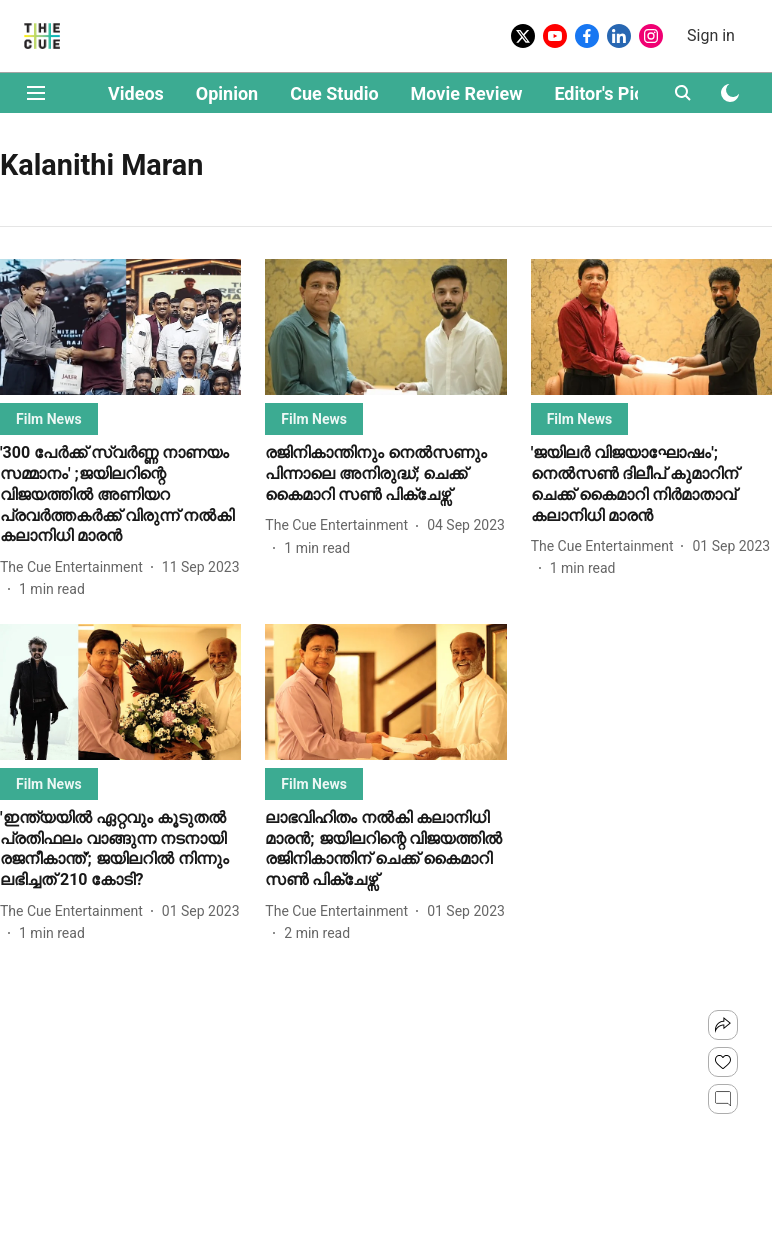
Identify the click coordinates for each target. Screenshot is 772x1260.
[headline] (120, 495)
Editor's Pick (603, 93)
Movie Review (467, 93)
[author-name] (75, 567)
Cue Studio (334, 93)
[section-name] (49, 418)
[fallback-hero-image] (120, 327)
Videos (136, 93)
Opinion (227, 93)
